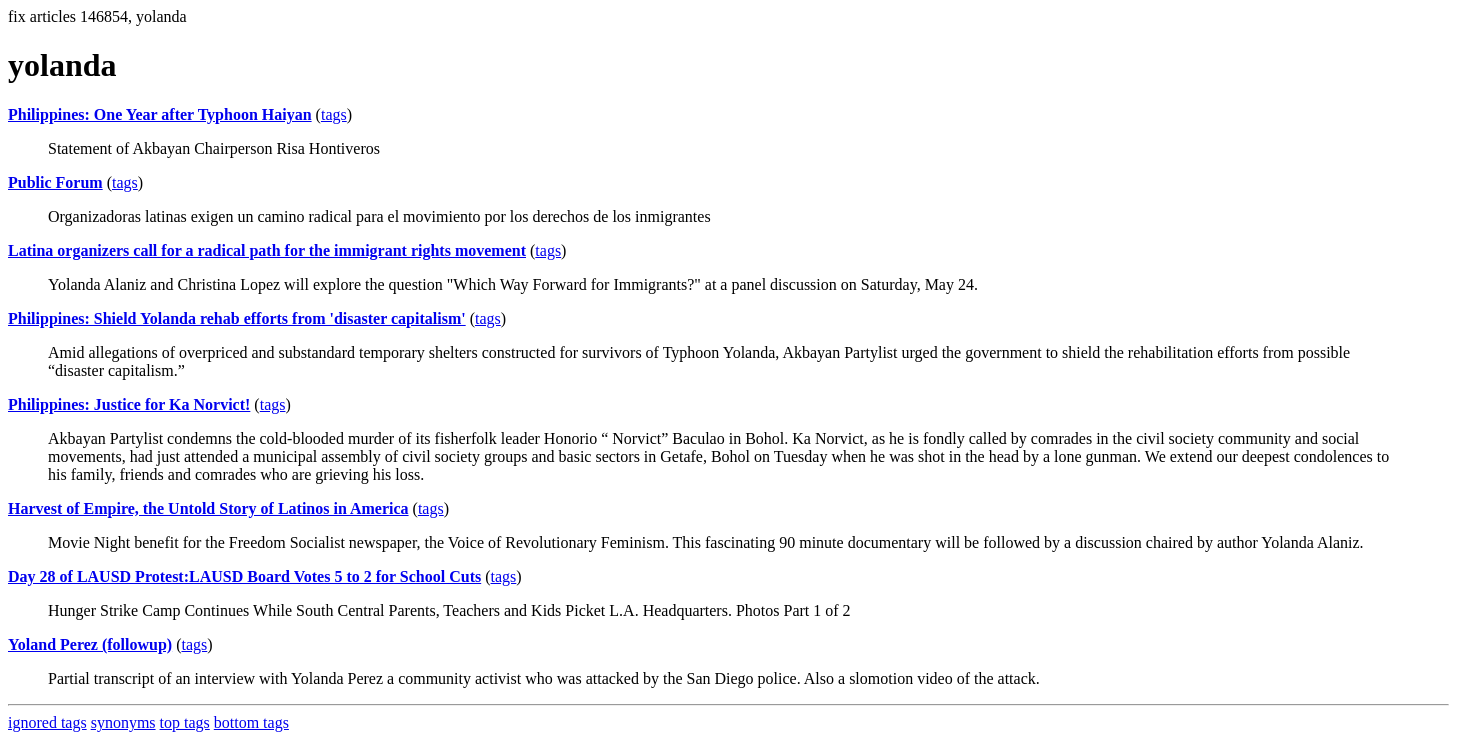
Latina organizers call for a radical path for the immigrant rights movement (267, 250)
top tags (185, 722)
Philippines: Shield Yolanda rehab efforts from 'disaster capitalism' (237, 318)
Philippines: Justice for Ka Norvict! (129, 404)
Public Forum (55, 182)
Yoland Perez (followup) (90, 644)
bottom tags (251, 722)
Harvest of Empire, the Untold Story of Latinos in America (208, 508)
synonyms (123, 722)
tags (334, 114)
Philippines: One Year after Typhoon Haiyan (160, 114)
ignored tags (47, 722)
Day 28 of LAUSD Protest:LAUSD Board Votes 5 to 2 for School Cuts (244, 576)
